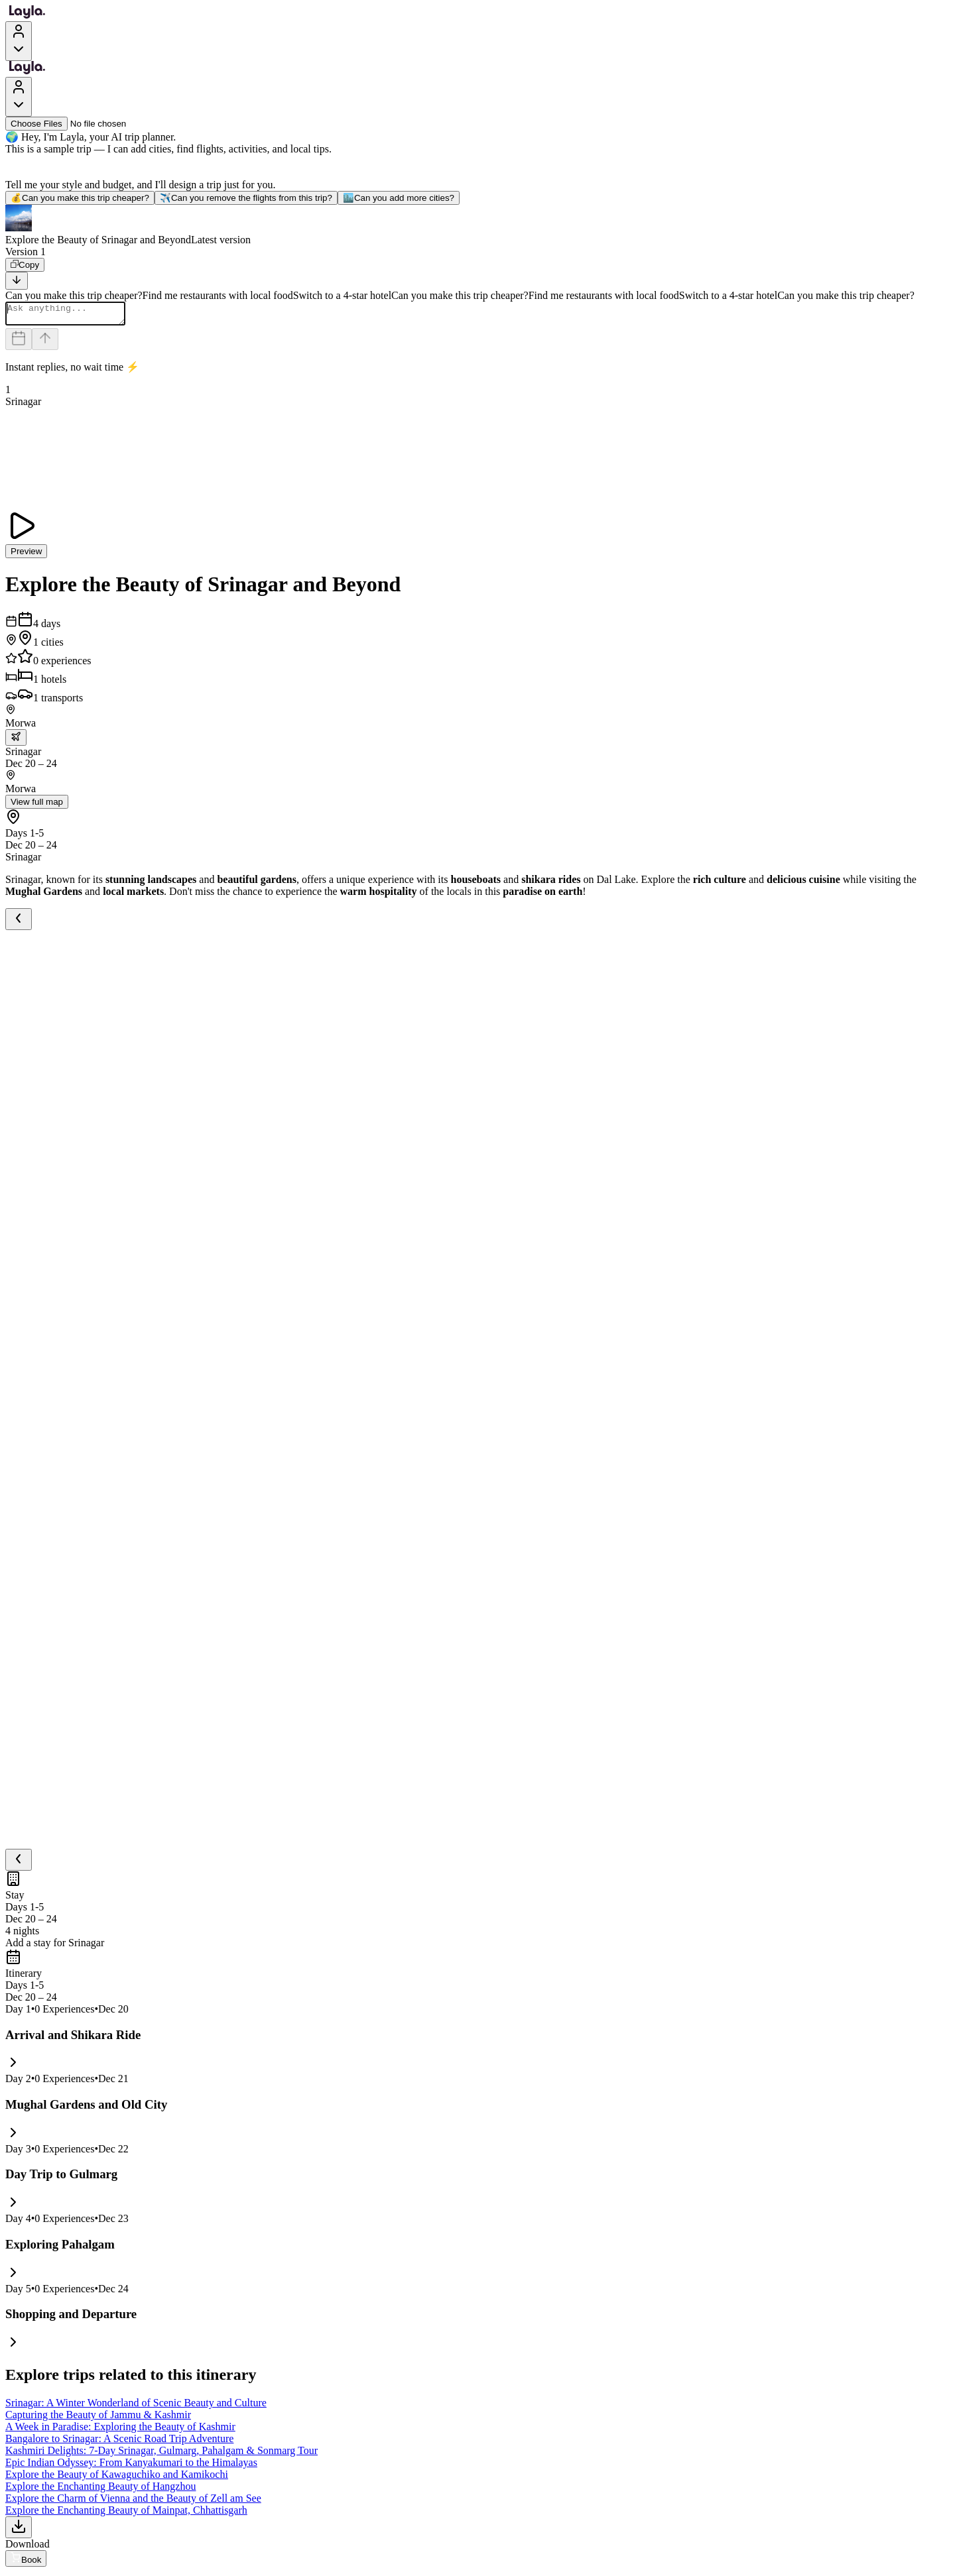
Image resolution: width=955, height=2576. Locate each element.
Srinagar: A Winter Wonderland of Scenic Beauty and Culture (136, 2406)
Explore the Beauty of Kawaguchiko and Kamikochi (116, 2478)
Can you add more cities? (398, 198)
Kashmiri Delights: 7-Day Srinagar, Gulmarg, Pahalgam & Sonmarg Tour (161, 2454)
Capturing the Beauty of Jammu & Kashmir (98, 2418)
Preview (26, 555)
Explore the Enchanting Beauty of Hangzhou (100, 2490)
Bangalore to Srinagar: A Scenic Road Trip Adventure (119, 2442)
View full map (37, 806)
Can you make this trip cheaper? (80, 198)
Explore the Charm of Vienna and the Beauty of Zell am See (133, 2502)
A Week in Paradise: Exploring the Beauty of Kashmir (120, 2430)
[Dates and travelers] (18, 343)
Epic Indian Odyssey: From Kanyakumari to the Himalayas (131, 2466)
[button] (477, 225)
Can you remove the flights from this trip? (246, 198)
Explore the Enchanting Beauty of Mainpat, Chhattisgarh (126, 2514)
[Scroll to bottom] (16, 281)
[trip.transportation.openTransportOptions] (16, 741)
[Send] (45, 343)
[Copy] (24, 265)
